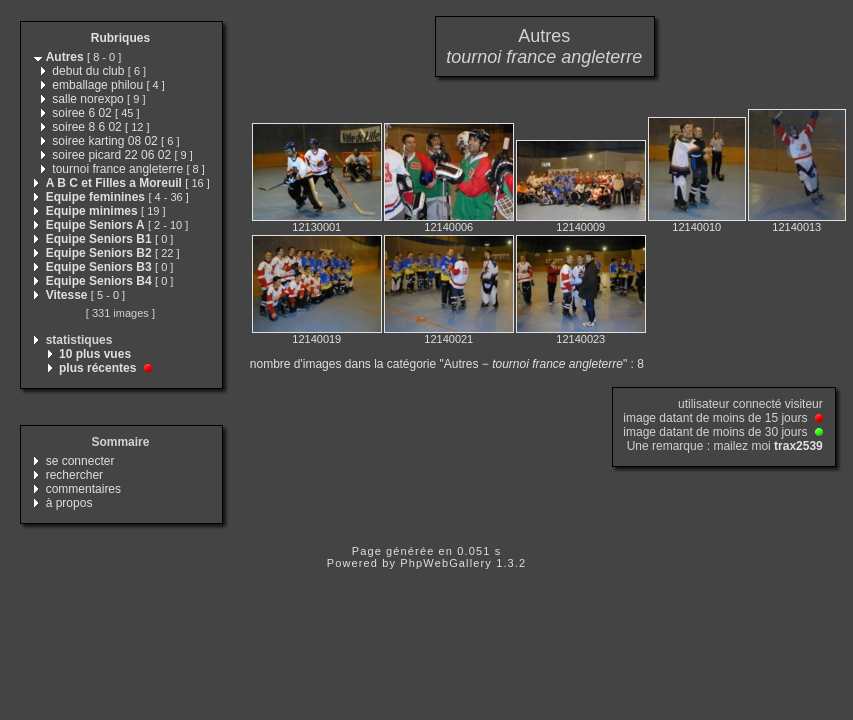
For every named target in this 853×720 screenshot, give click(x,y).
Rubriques (120, 38)
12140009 (580, 227)
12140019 (316, 339)
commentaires (83, 489)
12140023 (580, 339)
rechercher (74, 475)
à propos (69, 503)
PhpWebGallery (446, 563)
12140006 (448, 227)
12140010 (696, 227)
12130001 (316, 227)
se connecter (80, 461)
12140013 (796, 227)
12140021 (448, 339)
